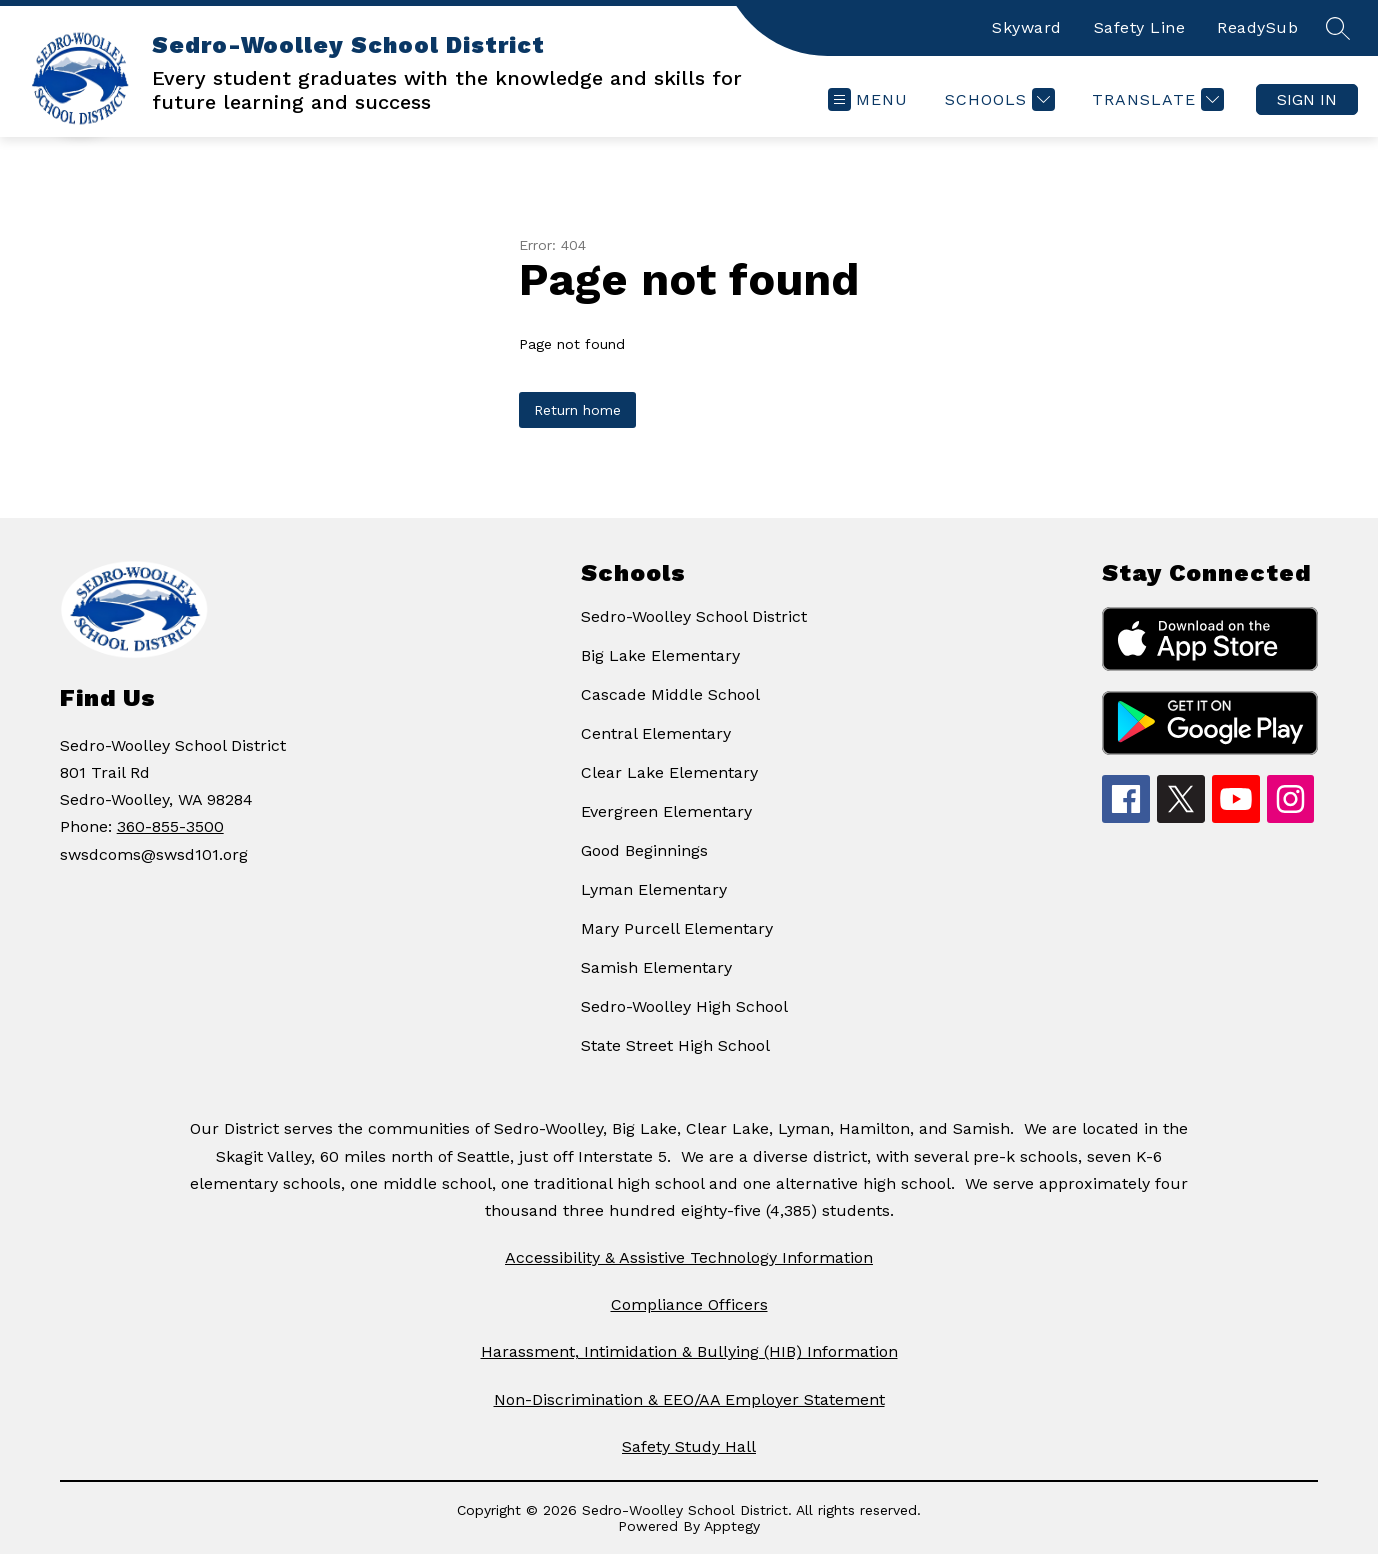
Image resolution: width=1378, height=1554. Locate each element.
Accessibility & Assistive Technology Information (689, 1257)
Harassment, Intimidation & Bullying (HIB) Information (689, 1351)
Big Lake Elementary (660, 655)
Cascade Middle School (670, 694)
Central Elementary (656, 733)
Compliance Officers (689, 1304)
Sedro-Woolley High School (684, 1006)
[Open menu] (868, 99)
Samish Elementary (656, 967)
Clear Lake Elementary (669, 772)
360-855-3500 (170, 826)
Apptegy (732, 1526)
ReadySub (1257, 27)
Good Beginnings (644, 850)
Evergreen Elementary (666, 811)
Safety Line (1140, 27)
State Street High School (675, 1045)
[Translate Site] (1155, 99)
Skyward (1027, 27)
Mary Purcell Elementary (677, 928)
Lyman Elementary (654, 889)
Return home (577, 410)
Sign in (1307, 99)
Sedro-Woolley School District (694, 616)
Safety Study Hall (689, 1446)
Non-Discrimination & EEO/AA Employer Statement (689, 1399)
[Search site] (1338, 28)
